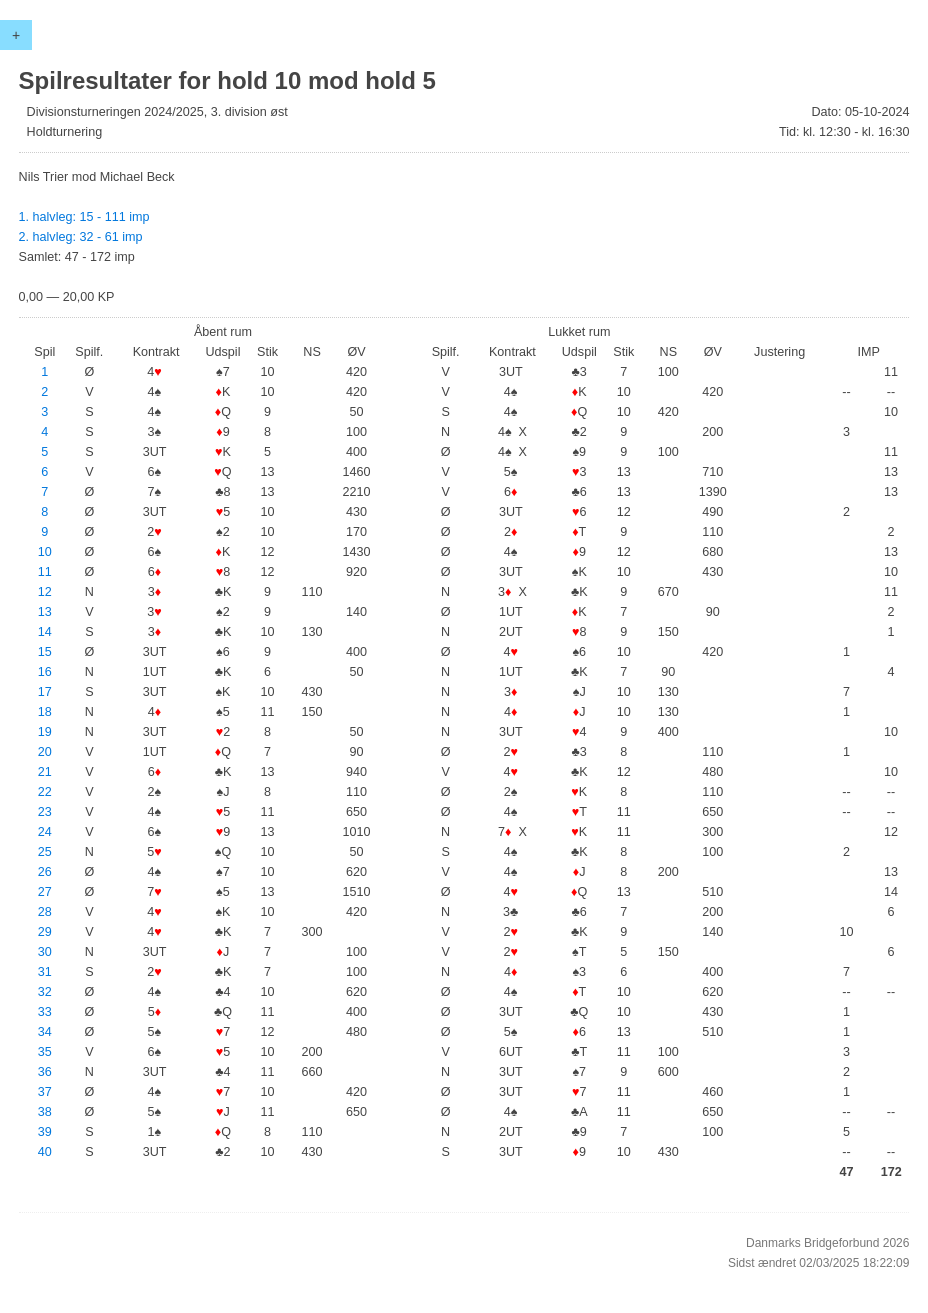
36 (45, 1072)
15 (45, 652)
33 (45, 1012)
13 (45, 612)
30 (45, 952)
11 (45, 572)
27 (45, 892)
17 (45, 692)
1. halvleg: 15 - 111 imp (84, 217)
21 (45, 772)
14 (45, 632)
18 (45, 712)
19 (45, 732)
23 (45, 812)
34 (45, 1032)
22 (45, 792)
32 (45, 992)
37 (45, 1092)
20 (45, 752)
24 (45, 832)
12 (45, 592)
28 (45, 912)
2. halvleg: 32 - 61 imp (81, 237)
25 (45, 852)
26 (45, 872)
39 (45, 1132)
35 (45, 1052)
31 (45, 972)
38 (45, 1112)
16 (45, 672)
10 (45, 552)
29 (45, 932)
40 (45, 1152)
